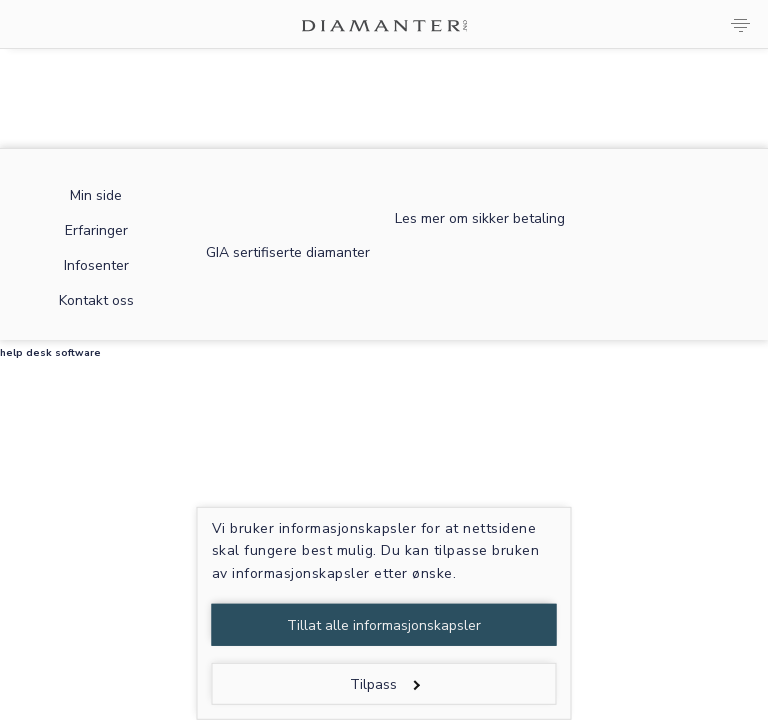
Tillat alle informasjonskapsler (384, 625)
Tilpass (384, 684)
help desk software (50, 353)
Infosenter (96, 265)
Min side (96, 195)
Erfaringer (96, 230)
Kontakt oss (96, 300)
